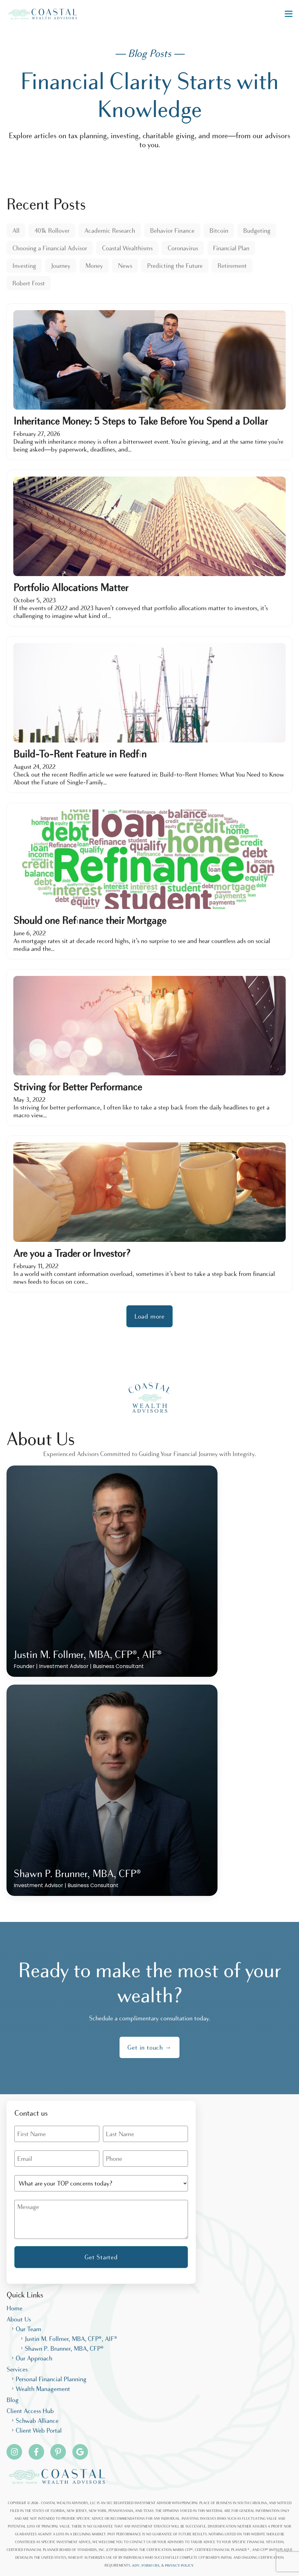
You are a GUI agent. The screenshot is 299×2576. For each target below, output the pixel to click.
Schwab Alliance (37, 2421)
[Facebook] (36, 2452)
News (125, 265)
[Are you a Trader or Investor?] (149, 1213)
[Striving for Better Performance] (149, 1047)
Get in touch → (149, 2047)
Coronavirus (183, 248)
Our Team (28, 2329)
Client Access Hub (30, 2411)
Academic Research (109, 230)
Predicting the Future (175, 265)
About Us (18, 2319)
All (15, 230)
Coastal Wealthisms (127, 248)
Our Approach (34, 2358)
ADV (136, 2565)
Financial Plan (231, 248)
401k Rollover (51, 230)
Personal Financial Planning (51, 2379)
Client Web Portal (39, 2430)
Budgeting (256, 230)
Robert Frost (28, 283)
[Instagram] (14, 2452)
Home (14, 2308)
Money (94, 265)
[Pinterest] (58, 2452)
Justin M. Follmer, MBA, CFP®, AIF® (71, 2339)
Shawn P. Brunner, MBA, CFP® (64, 2348)
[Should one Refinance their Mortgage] (149, 881)
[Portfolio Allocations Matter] (149, 548)
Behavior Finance (172, 230)
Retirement (232, 265)
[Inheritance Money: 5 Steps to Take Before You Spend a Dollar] (149, 381)
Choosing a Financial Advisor (49, 248)
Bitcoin (218, 230)
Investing (24, 265)
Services (17, 2369)
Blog (12, 2400)
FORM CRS (150, 2565)
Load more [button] (149, 1316)
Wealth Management (43, 2389)
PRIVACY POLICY (179, 2565)
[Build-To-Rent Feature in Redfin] (149, 714)
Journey (60, 265)
